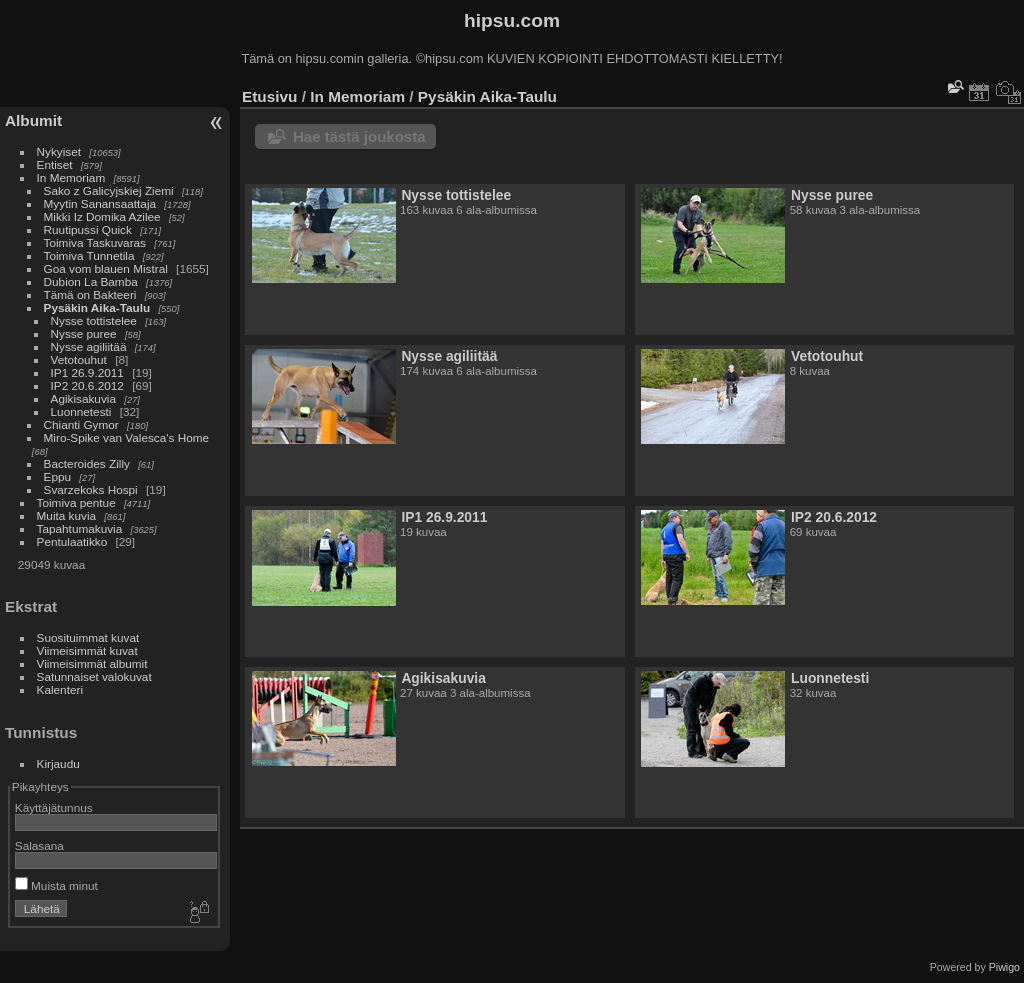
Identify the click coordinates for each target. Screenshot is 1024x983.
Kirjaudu (58, 763)
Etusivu (269, 96)
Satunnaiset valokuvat (94, 676)
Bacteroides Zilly (87, 463)
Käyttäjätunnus (54, 807)
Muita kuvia (67, 515)
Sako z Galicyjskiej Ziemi (109, 190)
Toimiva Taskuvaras (95, 242)
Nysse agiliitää (89, 346)
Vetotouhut (79, 359)
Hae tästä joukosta (359, 136)
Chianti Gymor (81, 424)
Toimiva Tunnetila (89, 255)
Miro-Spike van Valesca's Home (127, 437)
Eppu (57, 476)
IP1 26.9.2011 (87, 372)
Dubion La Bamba (91, 281)
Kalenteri (60, 689)
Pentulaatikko (72, 541)
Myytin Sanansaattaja (100, 203)
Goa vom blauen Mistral (106, 268)
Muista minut (56, 885)
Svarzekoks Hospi (91, 489)
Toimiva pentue (76, 502)
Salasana (39, 845)
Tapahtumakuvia (80, 528)
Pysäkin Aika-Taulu (97, 307)
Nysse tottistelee (94, 320)
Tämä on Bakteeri (90, 294)
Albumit (33, 120)
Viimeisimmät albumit (92, 663)
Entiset (55, 164)
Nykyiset (59, 151)
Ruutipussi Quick (88, 229)
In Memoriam (71, 177)
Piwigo (1004, 967)
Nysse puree (84, 333)
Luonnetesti (81, 411)
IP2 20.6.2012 (87, 385)
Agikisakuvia (83, 398)
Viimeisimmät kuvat (87, 650)
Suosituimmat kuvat (88, 637)
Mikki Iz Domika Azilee (102, 216)
